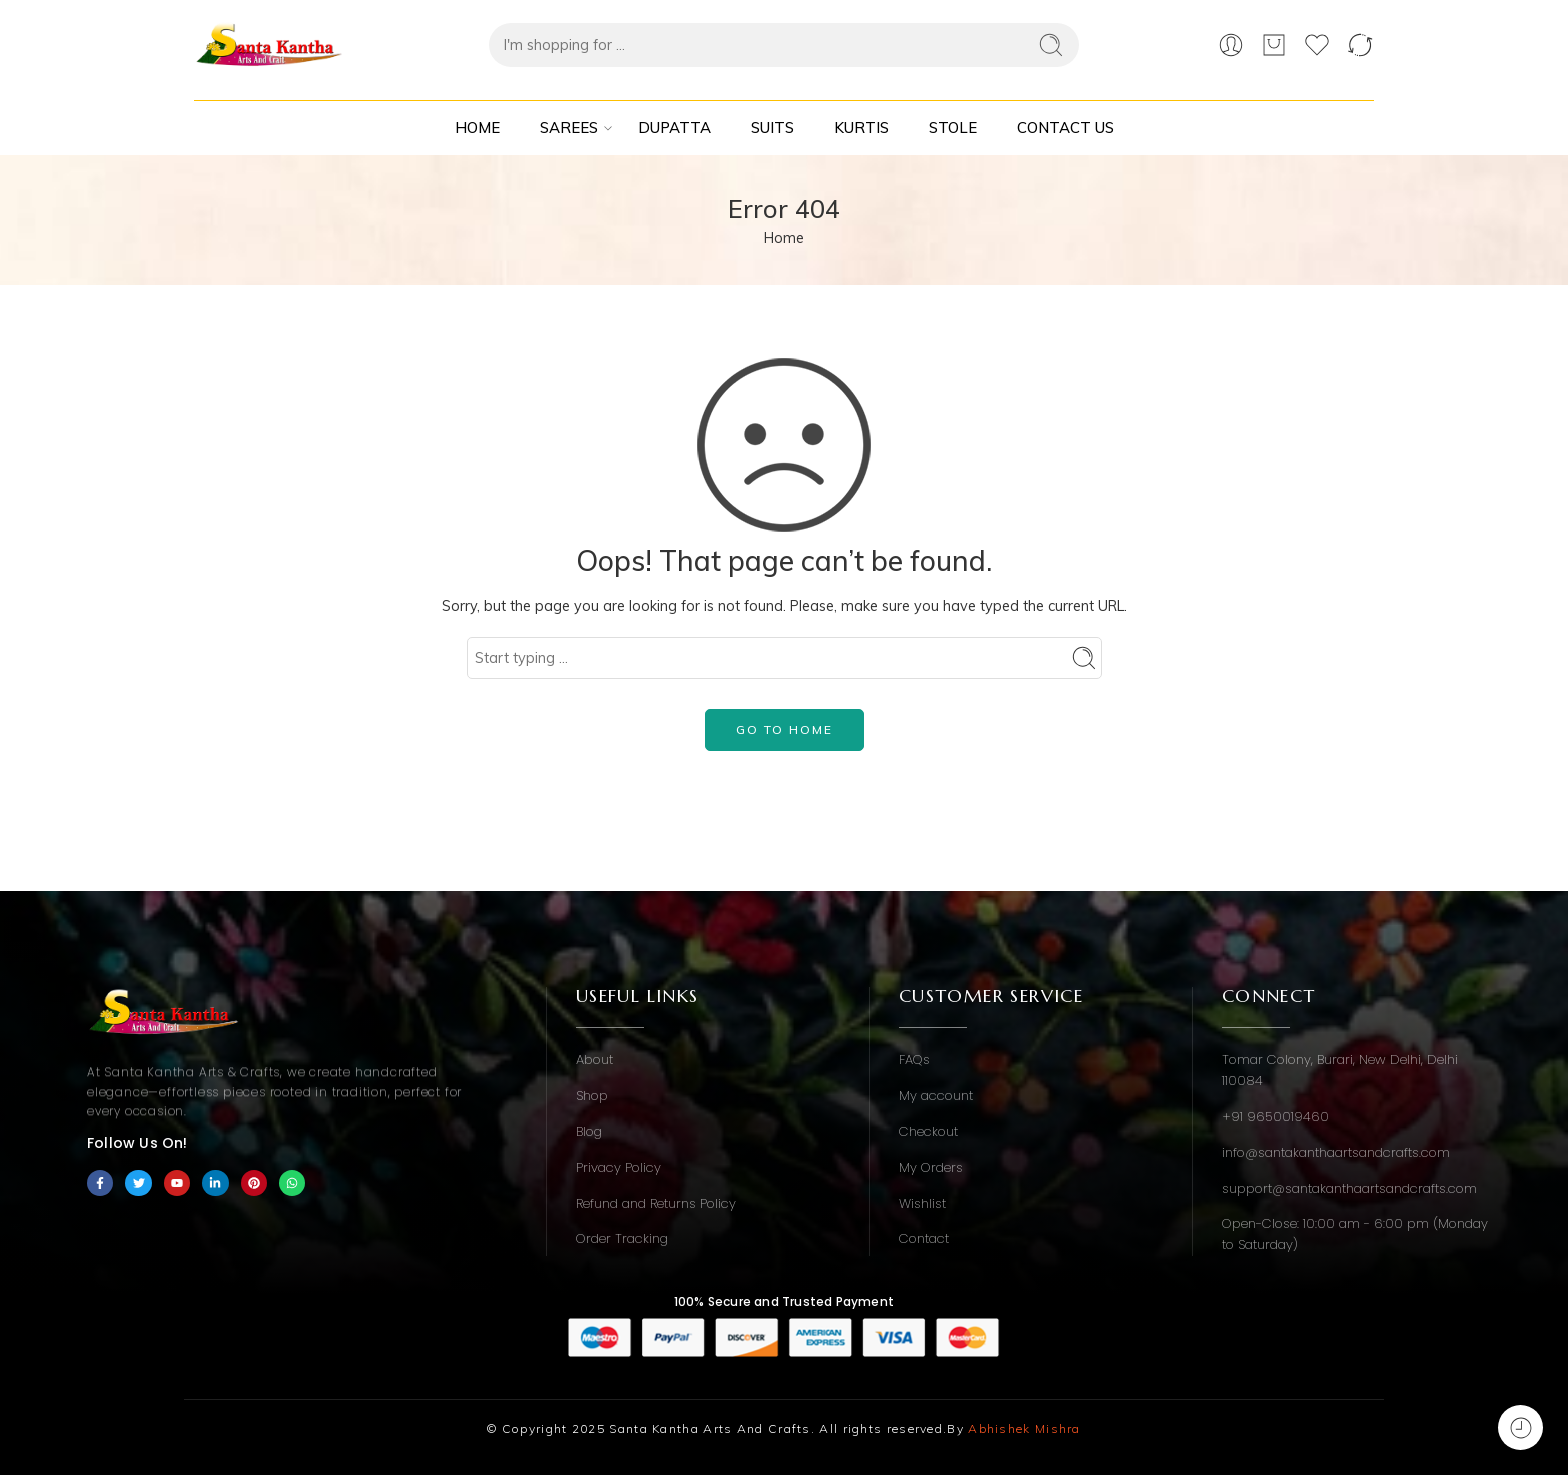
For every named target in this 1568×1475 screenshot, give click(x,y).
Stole (953, 127)
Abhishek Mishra (1024, 1428)
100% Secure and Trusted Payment (784, 1301)
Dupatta (674, 127)
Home (477, 127)
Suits (772, 127)
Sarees (569, 128)
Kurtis (861, 127)
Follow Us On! (137, 1143)
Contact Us (1065, 127)
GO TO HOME (784, 729)
